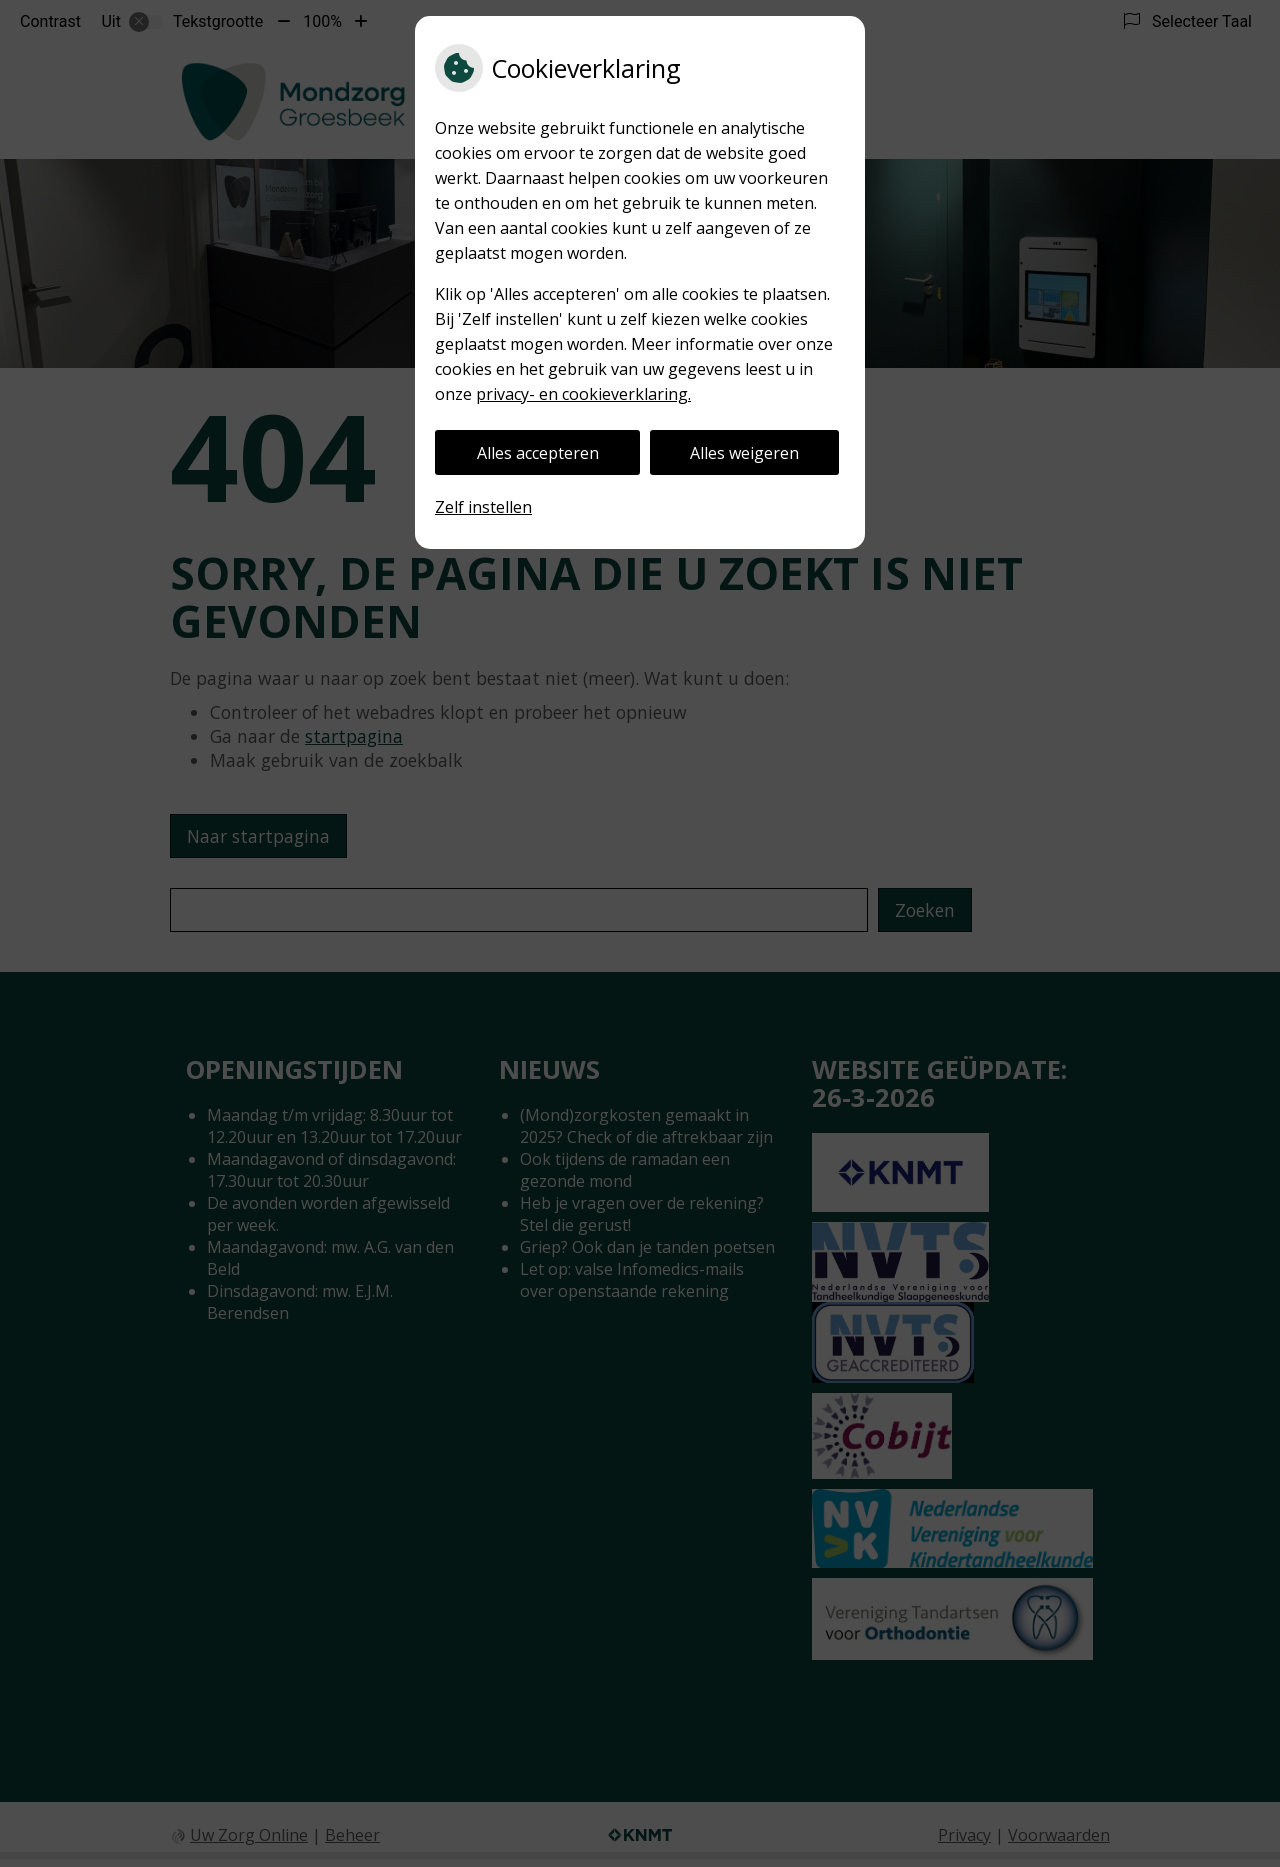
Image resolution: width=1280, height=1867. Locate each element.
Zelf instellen (483, 507)
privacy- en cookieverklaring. (583, 394)
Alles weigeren (744, 453)
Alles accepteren (538, 453)
